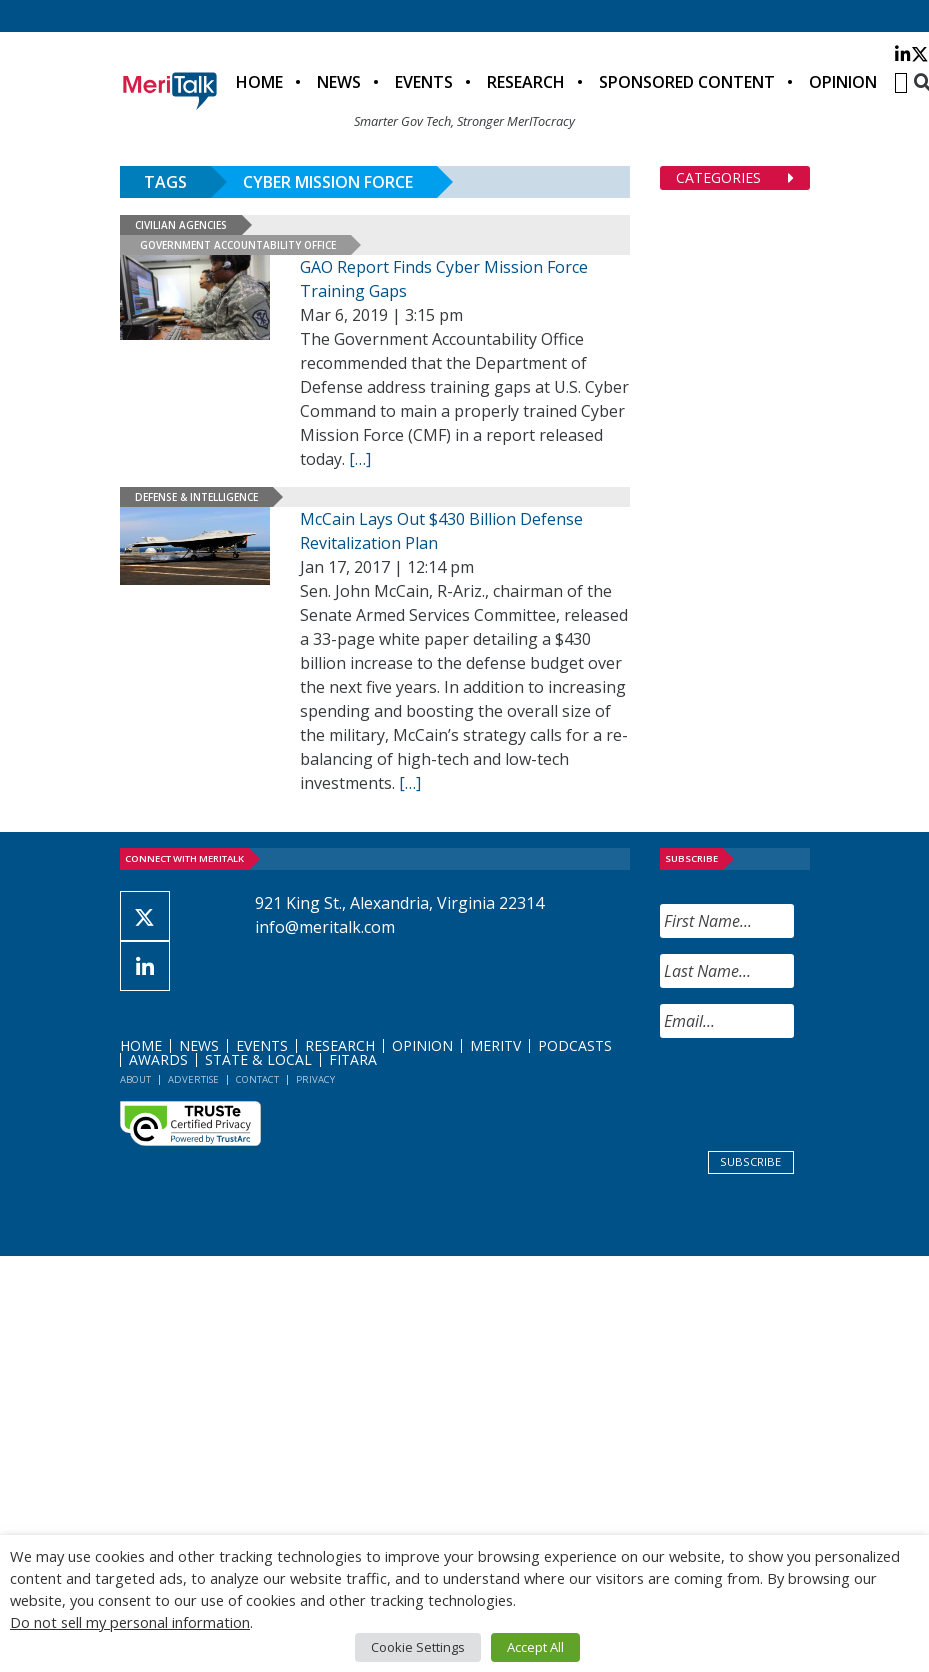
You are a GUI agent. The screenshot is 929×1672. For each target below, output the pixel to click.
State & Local (258, 1059)
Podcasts (575, 1045)
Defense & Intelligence (196, 497)
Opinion (843, 82)
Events (424, 82)
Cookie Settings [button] (418, 1647)
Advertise (193, 1079)
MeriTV (495, 1045)
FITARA (353, 1059)
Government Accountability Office (238, 245)
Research (526, 82)
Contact (257, 1079)
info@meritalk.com (325, 927)
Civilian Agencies (181, 225)
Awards (158, 1059)
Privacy (315, 1079)
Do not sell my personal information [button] (130, 1622)
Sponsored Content (687, 82)
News (339, 82)
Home (259, 82)
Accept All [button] (535, 1647)
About (135, 1079)
